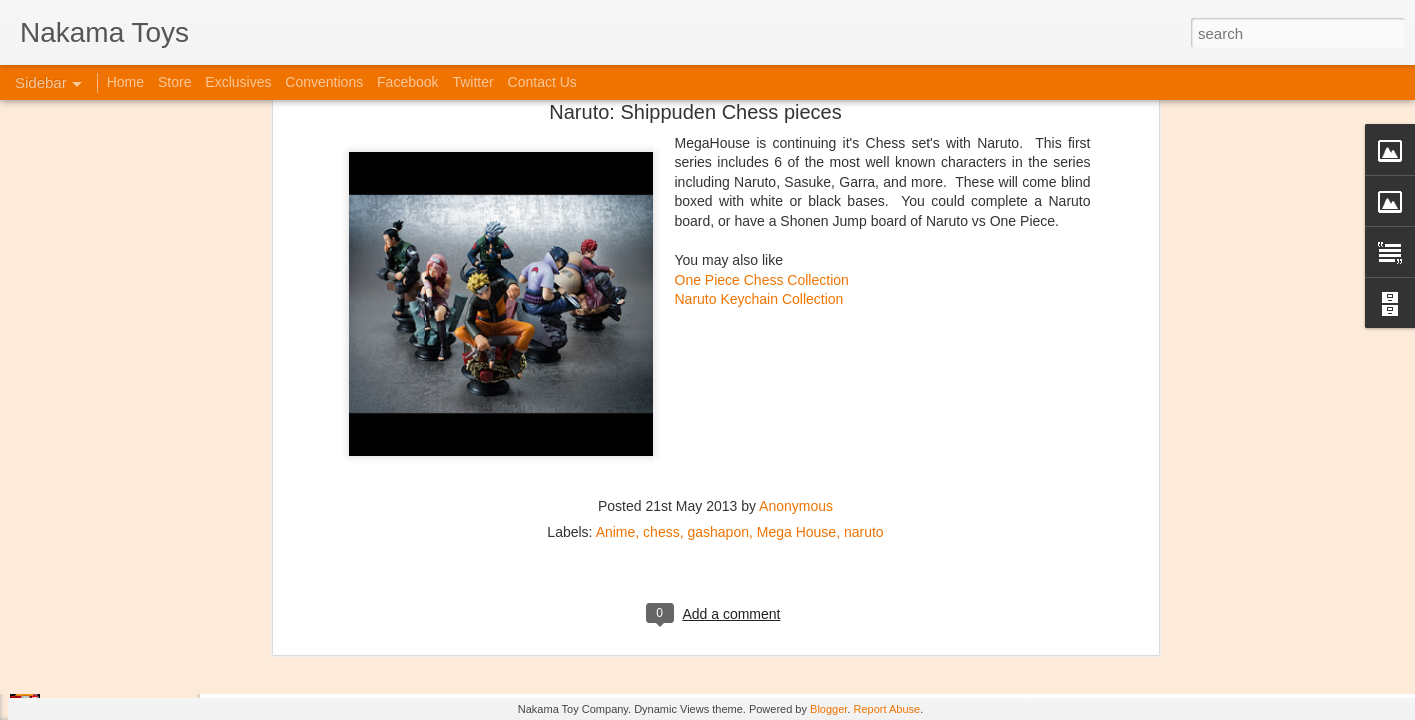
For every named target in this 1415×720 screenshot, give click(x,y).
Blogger (828, 709)
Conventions (324, 82)
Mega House (796, 287)
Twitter (472, 82)
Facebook (407, 82)
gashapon (718, 287)
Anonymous (796, 261)
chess (661, 287)
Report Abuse (886, 709)
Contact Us (542, 82)
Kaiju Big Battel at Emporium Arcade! (147, 617)
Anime (616, 287)
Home (125, 82)
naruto (864, 287)
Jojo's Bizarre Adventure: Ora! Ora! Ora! (155, 662)
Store (174, 82)
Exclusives (238, 82)
